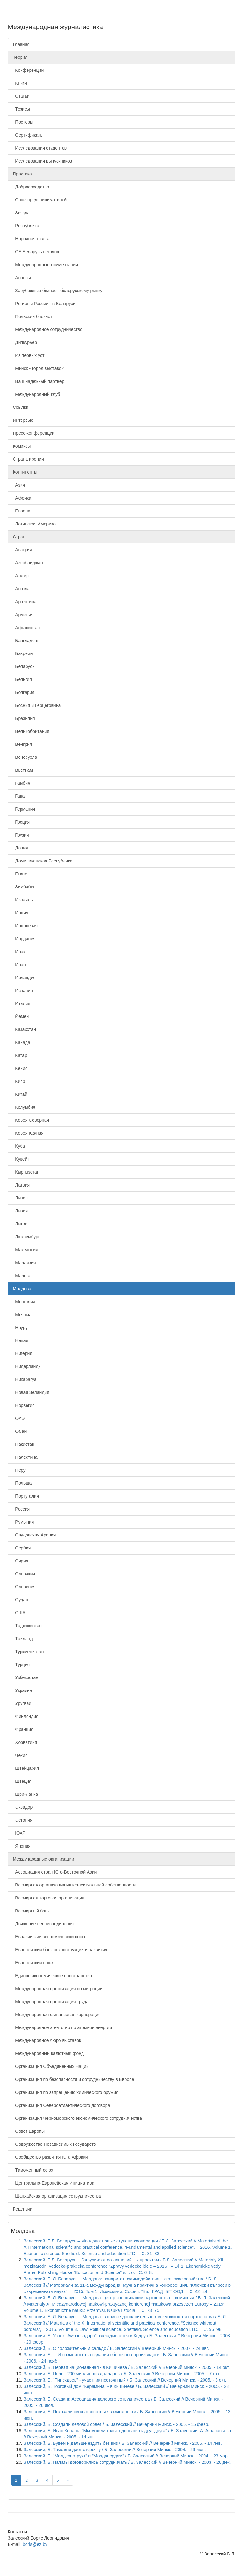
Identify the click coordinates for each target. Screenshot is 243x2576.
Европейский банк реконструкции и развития (60, 1949)
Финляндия (26, 1716)
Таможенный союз (33, 2170)
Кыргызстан (26, 1172)
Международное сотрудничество (47, 329)
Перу (19, 1470)
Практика (22, 173)
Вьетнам (23, 770)
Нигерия (22, 1353)
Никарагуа (25, 1379)
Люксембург (26, 1236)
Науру (20, 1327)
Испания (23, 990)
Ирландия (24, 977)
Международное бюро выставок (47, 2040)
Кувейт (21, 1159)
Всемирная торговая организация (48, 1897)
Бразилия (24, 718)
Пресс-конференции (34, 433)
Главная (21, 44)
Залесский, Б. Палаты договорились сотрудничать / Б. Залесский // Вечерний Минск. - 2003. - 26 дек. (127, 2462)
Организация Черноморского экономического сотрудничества (77, 2118)
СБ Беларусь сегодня (36, 251)
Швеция (22, 1781)
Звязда (21, 212)
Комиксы (22, 446)
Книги (20, 83)
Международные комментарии (45, 264)
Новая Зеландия (31, 1392)
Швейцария (26, 1768)
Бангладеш (25, 640)
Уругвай (22, 1703)
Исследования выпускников (42, 160)
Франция (23, 1729)
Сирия (20, 1560)
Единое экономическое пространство (52, 1975)
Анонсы (22, 277)
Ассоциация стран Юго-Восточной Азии (55, 1871)
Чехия (20, 1755)
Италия (21, 1003)
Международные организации (43, 1858)
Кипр (19, 1081)
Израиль (23, 899)
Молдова (22, 1288)
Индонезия (25, 925)
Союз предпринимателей (40, 199)
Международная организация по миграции (58, 1988)
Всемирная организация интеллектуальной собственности (74, 1884)
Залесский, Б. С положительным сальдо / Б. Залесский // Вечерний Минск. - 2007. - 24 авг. (116, 2348)
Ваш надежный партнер (38, 381)
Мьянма (22, 1314)
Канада (21, 1042)
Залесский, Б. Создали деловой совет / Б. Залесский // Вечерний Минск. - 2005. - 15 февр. (117, 2424)
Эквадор (23, 1807)
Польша (22, 1483)
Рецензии (23, 2208)
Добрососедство (31, 186)
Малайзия (24, 1262)
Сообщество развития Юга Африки (50, 2157)
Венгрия (22, 744)
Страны (21, 536)
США (19, 1612)
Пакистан (23, 1444)
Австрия (22, 549)
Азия (19, 485)
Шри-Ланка (25, 1794)
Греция (21, 822)
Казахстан (24, 1029)
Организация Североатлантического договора (61, 2105)
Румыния (23, 1521)
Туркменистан (28, 1651)
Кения (20, 1068)
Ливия (20, 1210)
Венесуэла (25, 757)
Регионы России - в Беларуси (44, 303)
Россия (21, 1509)
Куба (19, 1146)
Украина (22, 1690)
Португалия (26, 1496)
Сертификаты (28, 135)
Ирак (19, 951)
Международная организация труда (50, 2001)
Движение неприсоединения (43, 1923)
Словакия (24, 1573)
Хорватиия (25, 1742)
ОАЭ (19, 1418)
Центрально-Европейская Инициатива (53, 2183)
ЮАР (19, 1833)
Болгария (23, 692)
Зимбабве (24, 886)
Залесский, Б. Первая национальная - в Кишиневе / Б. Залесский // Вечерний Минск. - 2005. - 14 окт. (127, 2367)
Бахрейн (23, 653)
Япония (22, 1846)
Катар (20, 1055)
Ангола (21, 588)
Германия (24, 809)
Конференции (28, 70)
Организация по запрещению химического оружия (65, 2092)
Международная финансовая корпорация (57, 2014)
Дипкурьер (25, 342)
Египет (21, 873)
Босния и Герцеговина (37, 705)
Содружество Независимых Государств (54, 2144)
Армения (23, 614)
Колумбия (24, 1107)
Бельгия (22, 679)
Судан (20, 1599)
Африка (22, 497)
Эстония (23, 1820)
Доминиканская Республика (43, 860)
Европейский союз (33, 1962)
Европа (22, 510)
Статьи (21, 96)
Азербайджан (28, 562)
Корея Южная (28, 1133)
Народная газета (31, 238)
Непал (20, 1340)
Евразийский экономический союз (49, 1936)
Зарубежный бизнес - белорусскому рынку (58, 290)
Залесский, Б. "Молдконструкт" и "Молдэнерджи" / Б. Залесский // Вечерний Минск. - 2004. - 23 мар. (126, 2455)
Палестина (25, 1457)
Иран (19, 964)
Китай (20, 1094)
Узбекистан (26, 1677)
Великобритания (31, 731)
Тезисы (21, 109)
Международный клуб (36, 394)
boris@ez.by (35, 2544)
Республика (26, 225)
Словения (24, 1586)
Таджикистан (27, 1625)
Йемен (21, 1016)
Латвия (21, 1184)
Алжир (21, 575)
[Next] (68, 2480)
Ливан (20, 1197)
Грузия (21, 834)
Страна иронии (28, 459)
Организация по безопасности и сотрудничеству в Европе (73, 2079)
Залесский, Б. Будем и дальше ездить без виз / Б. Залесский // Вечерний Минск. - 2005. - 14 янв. (123, 2443)
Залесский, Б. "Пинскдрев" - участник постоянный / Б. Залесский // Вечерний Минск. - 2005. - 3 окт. (125, 2380)
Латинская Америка (34, 523)
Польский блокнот (32, 316)
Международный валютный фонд (48, 2053)
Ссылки (20, 407)
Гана (19, 796)
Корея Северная (31, 1120)
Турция (21, 1664)
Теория (20, 57)
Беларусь (24, 666)
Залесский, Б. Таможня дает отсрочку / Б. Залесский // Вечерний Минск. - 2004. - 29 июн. (115, 2449)
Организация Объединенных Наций (51, 2066)
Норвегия (24, 1405)
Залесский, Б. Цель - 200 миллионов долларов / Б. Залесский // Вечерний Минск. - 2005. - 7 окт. (122, 2373)
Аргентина (25, 601)
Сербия (22, 1547)
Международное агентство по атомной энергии (62, 2027)
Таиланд (23, 1638)
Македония (25, 1249)
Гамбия (21, 783)
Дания (20, 847)
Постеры (23, 122)
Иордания (24, 938)
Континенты (25, 472)
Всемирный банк (31, 1910)
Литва (20, 1223)
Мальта (22, 1275)
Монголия (24, 1301)
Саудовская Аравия (34, 1534)
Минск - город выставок (38, 368)
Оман (20, 1431)
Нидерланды (27, 1366)
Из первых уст (29, 355)
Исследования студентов (40, 147)
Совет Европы (29, 2131)
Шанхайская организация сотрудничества (57, 2196)
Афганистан (26, 627)
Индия (20, 912)
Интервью (23, 420)
